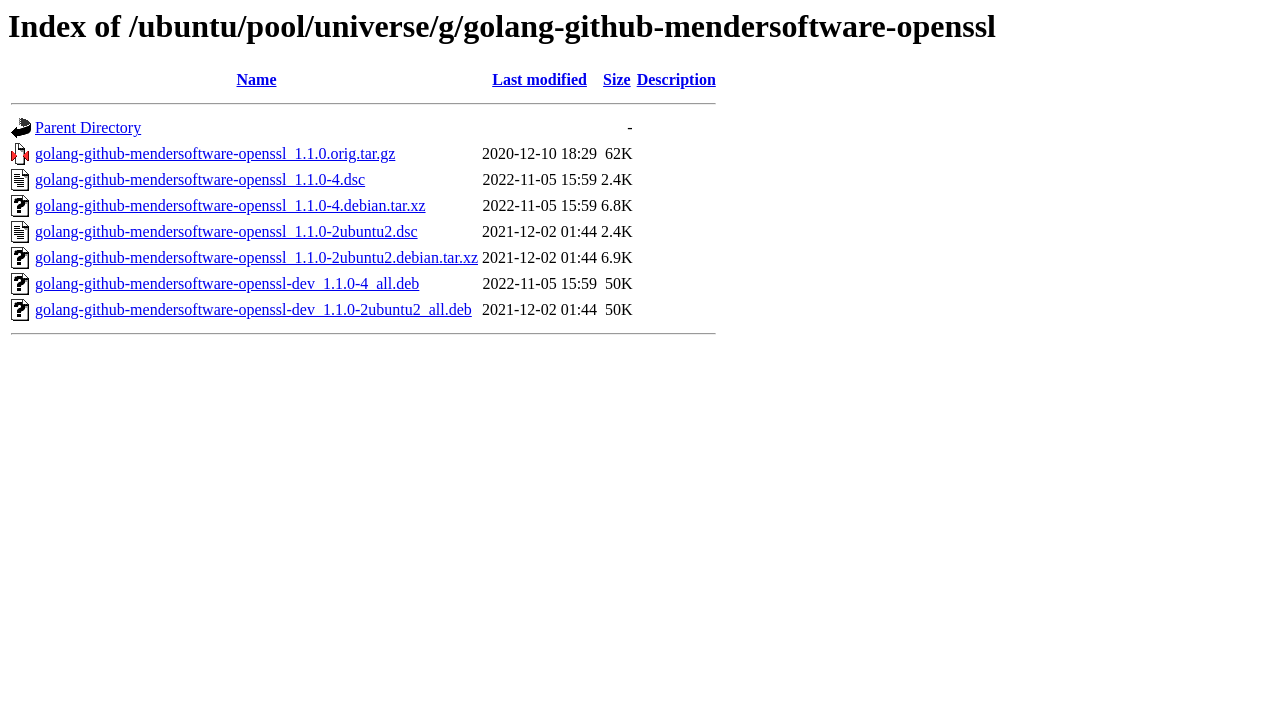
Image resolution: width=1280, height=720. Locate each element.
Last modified (539, 79)
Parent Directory (88, 127)
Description (676, 79)
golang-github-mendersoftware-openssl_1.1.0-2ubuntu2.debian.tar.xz (256, 257)
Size (617, 79)
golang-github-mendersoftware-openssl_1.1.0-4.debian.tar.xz (230, 205)
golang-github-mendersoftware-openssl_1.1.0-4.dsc (200, 179)
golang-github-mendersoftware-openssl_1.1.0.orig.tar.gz (215, 153)
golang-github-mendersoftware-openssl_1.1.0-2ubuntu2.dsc (226, 231)
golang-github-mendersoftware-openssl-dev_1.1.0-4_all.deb (227, 283)
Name (257, 79)
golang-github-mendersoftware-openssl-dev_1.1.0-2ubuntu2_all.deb (253, 309)
